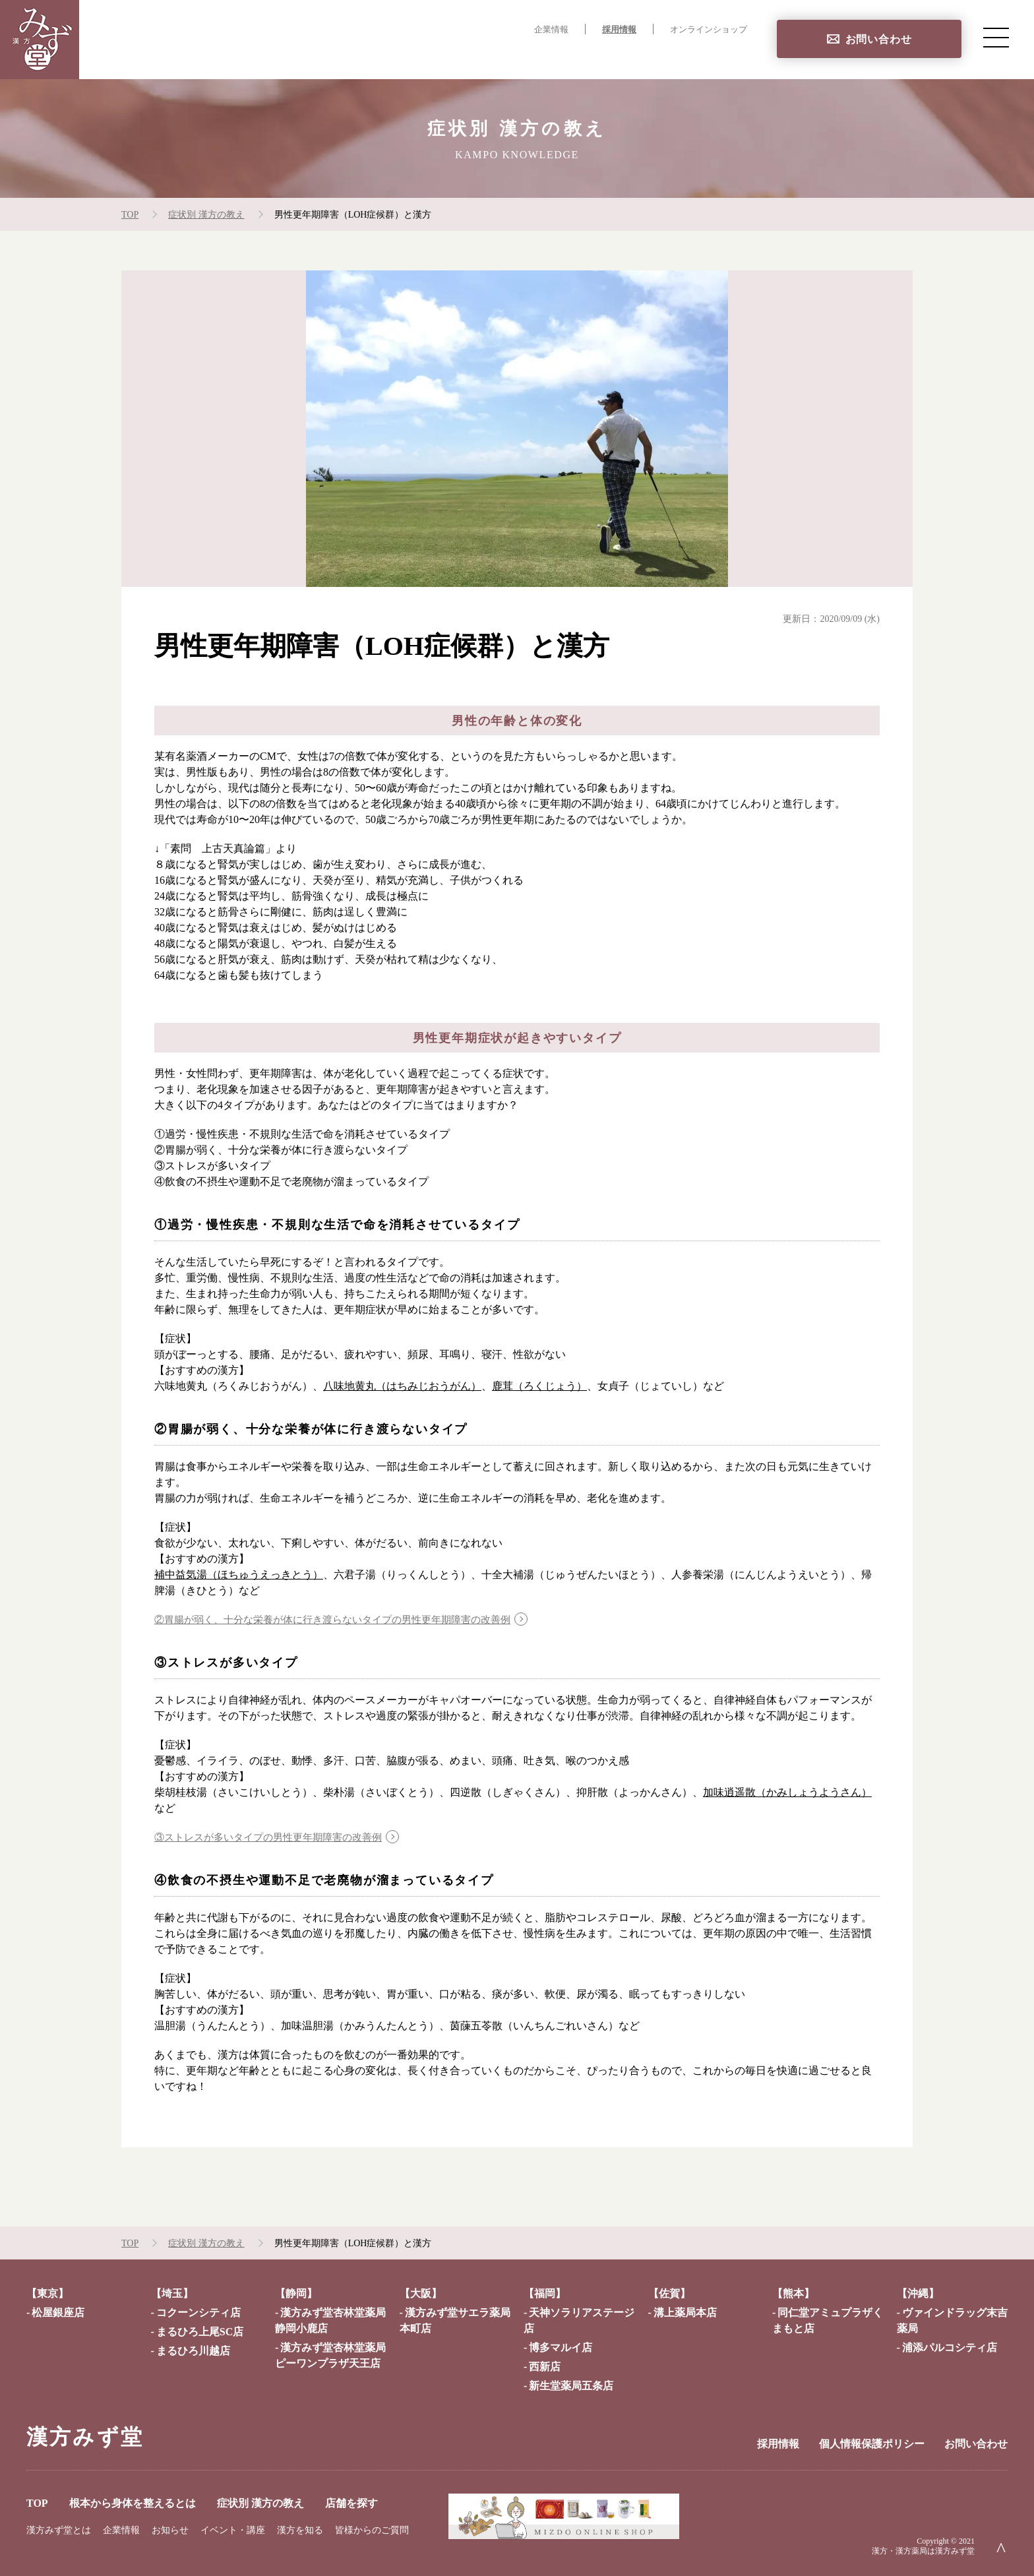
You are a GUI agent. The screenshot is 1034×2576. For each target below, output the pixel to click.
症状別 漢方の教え (628, 56)
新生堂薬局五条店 (571, 2385)
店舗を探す (720, 56)
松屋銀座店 (58, 2312)
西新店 (545, 2366)
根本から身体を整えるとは (497, 56)
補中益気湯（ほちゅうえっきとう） (238, 1574)
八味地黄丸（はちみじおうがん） (402, 1386)
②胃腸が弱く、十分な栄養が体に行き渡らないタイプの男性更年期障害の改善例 (344, 1619)
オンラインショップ (708, 29)
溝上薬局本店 (685, 2312)
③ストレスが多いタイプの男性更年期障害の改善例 (275, 1837)
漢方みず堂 (85, 2437)
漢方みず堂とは (58, 2530)
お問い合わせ (878, 39)
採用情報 (619, 29)
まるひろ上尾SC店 (199, 2331)
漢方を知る (300, 2530)
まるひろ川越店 (193, 2350)
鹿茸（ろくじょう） (539, 1386)
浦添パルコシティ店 (949, 2347)
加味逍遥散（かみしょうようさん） (787, 1792)
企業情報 (551, 29)
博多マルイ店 (560, 2347)
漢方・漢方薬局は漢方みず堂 (923, 2551)
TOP (400, 56)
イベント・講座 (232, 2530)
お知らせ (170, 2530)
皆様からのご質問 (372, 2530)
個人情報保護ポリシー (872, 2443)
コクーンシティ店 (198, 2312)
